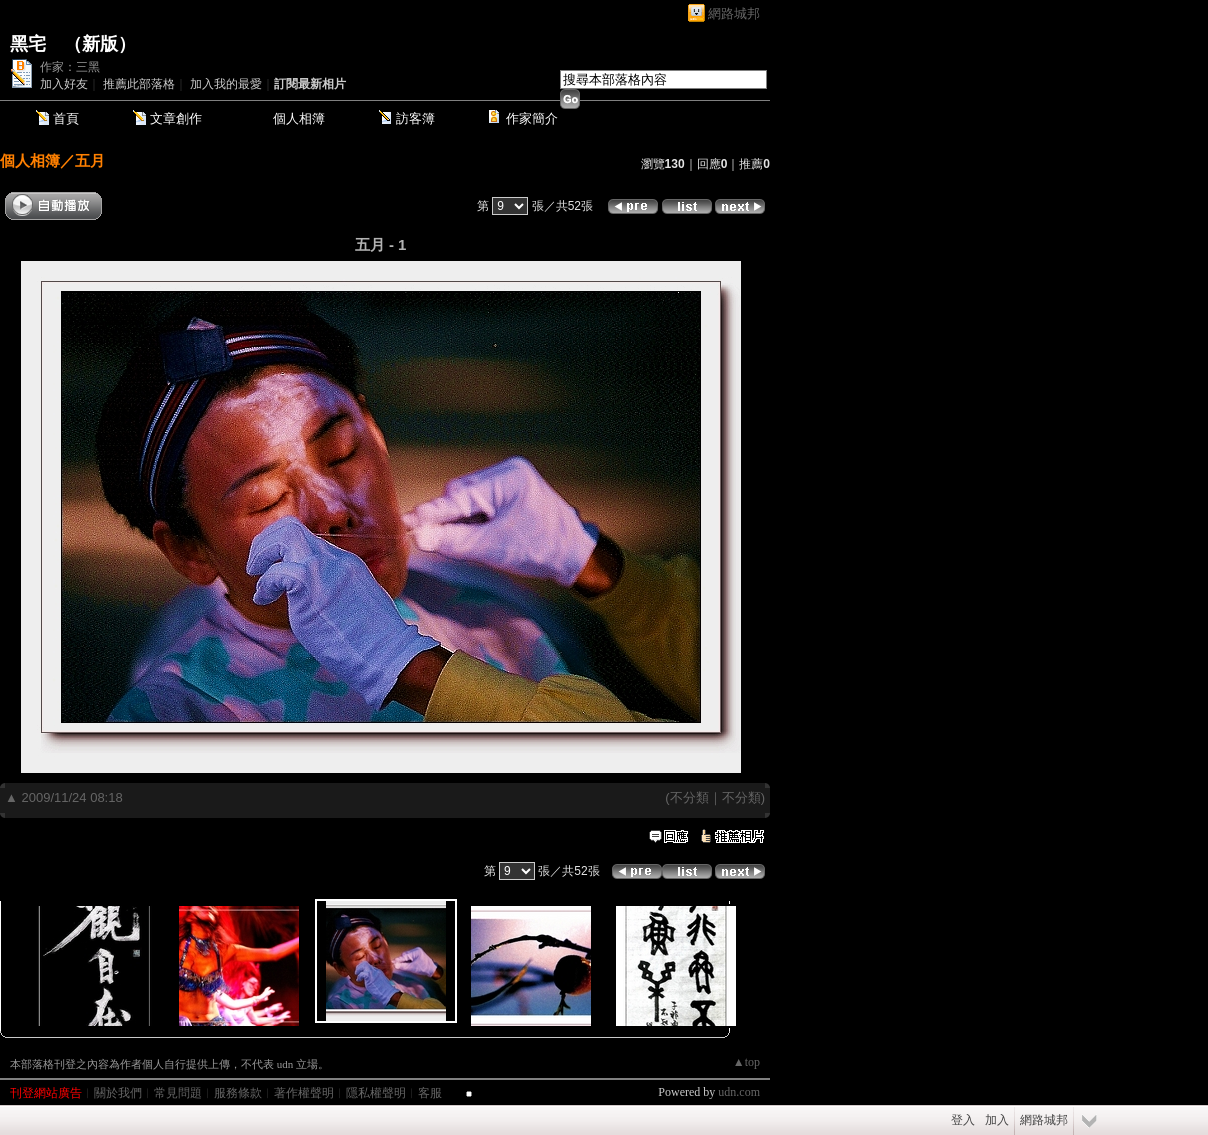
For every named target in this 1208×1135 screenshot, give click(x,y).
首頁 (66, 118)
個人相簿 (299, 118)
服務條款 (238, 1093)
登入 (963, 1120)
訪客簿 (415, 118)
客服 (430, 1093)
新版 (100, 44)
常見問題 (178, 1093)
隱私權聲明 (376, 1093)
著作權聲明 (304, 1093)
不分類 (689, 797)
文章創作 (176, 118)
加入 (997, 1120)
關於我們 (118, 1093)
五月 (90, 160)
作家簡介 (532, 118)
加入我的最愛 (226, 84)
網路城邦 (734, 13)
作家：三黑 (70, 67)
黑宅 (28, 44)
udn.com (739, 1092)
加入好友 (64, 84)
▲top (746, 1062)
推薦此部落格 (139, 84)
